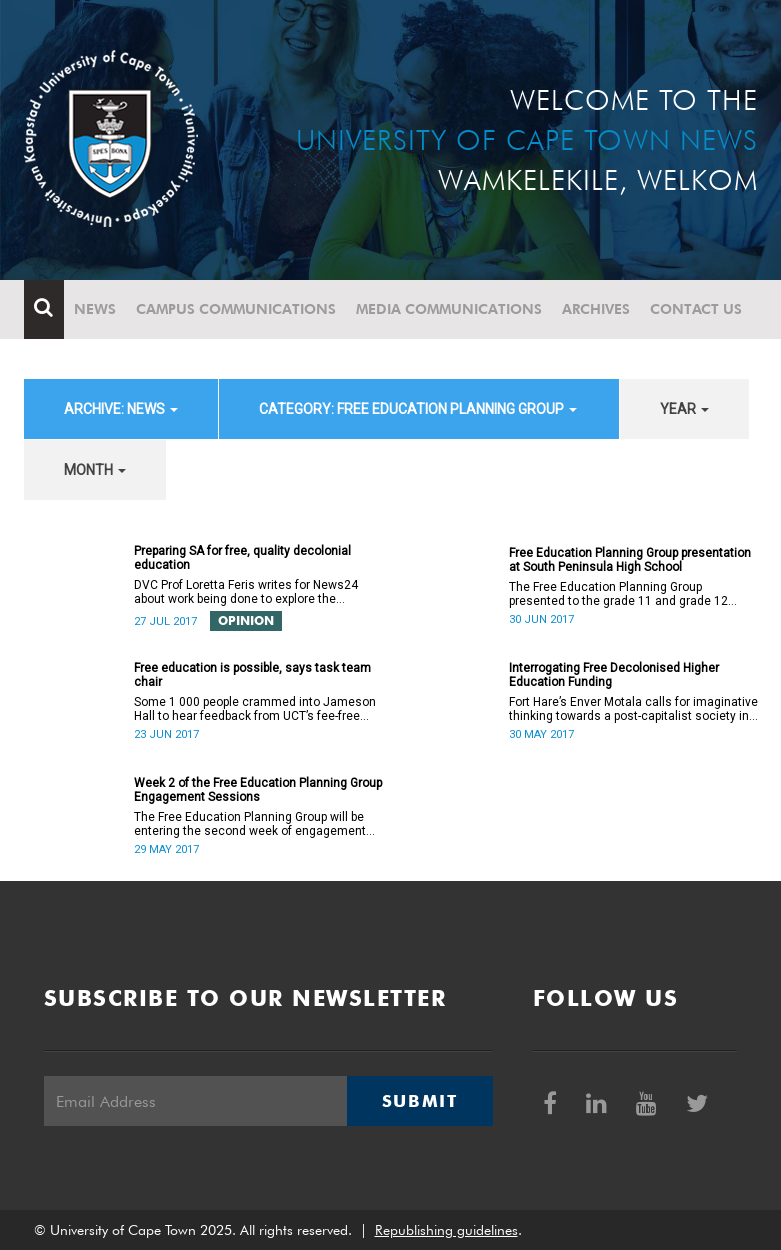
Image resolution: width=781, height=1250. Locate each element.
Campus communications (236, 309)
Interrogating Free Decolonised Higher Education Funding (614, 675)
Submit (420, 1101)
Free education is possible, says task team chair (252, 675)
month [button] (95, 470)
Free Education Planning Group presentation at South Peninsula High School (630, 560)
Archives (596, 309)
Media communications (449, 309)
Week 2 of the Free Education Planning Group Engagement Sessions (258, 790)
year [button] (684, 409)
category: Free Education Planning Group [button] (418, 409)
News (95, 309)
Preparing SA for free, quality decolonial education (242, 558)
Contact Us (696, 309)
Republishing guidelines (446, 1230)
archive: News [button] (121, 409)
